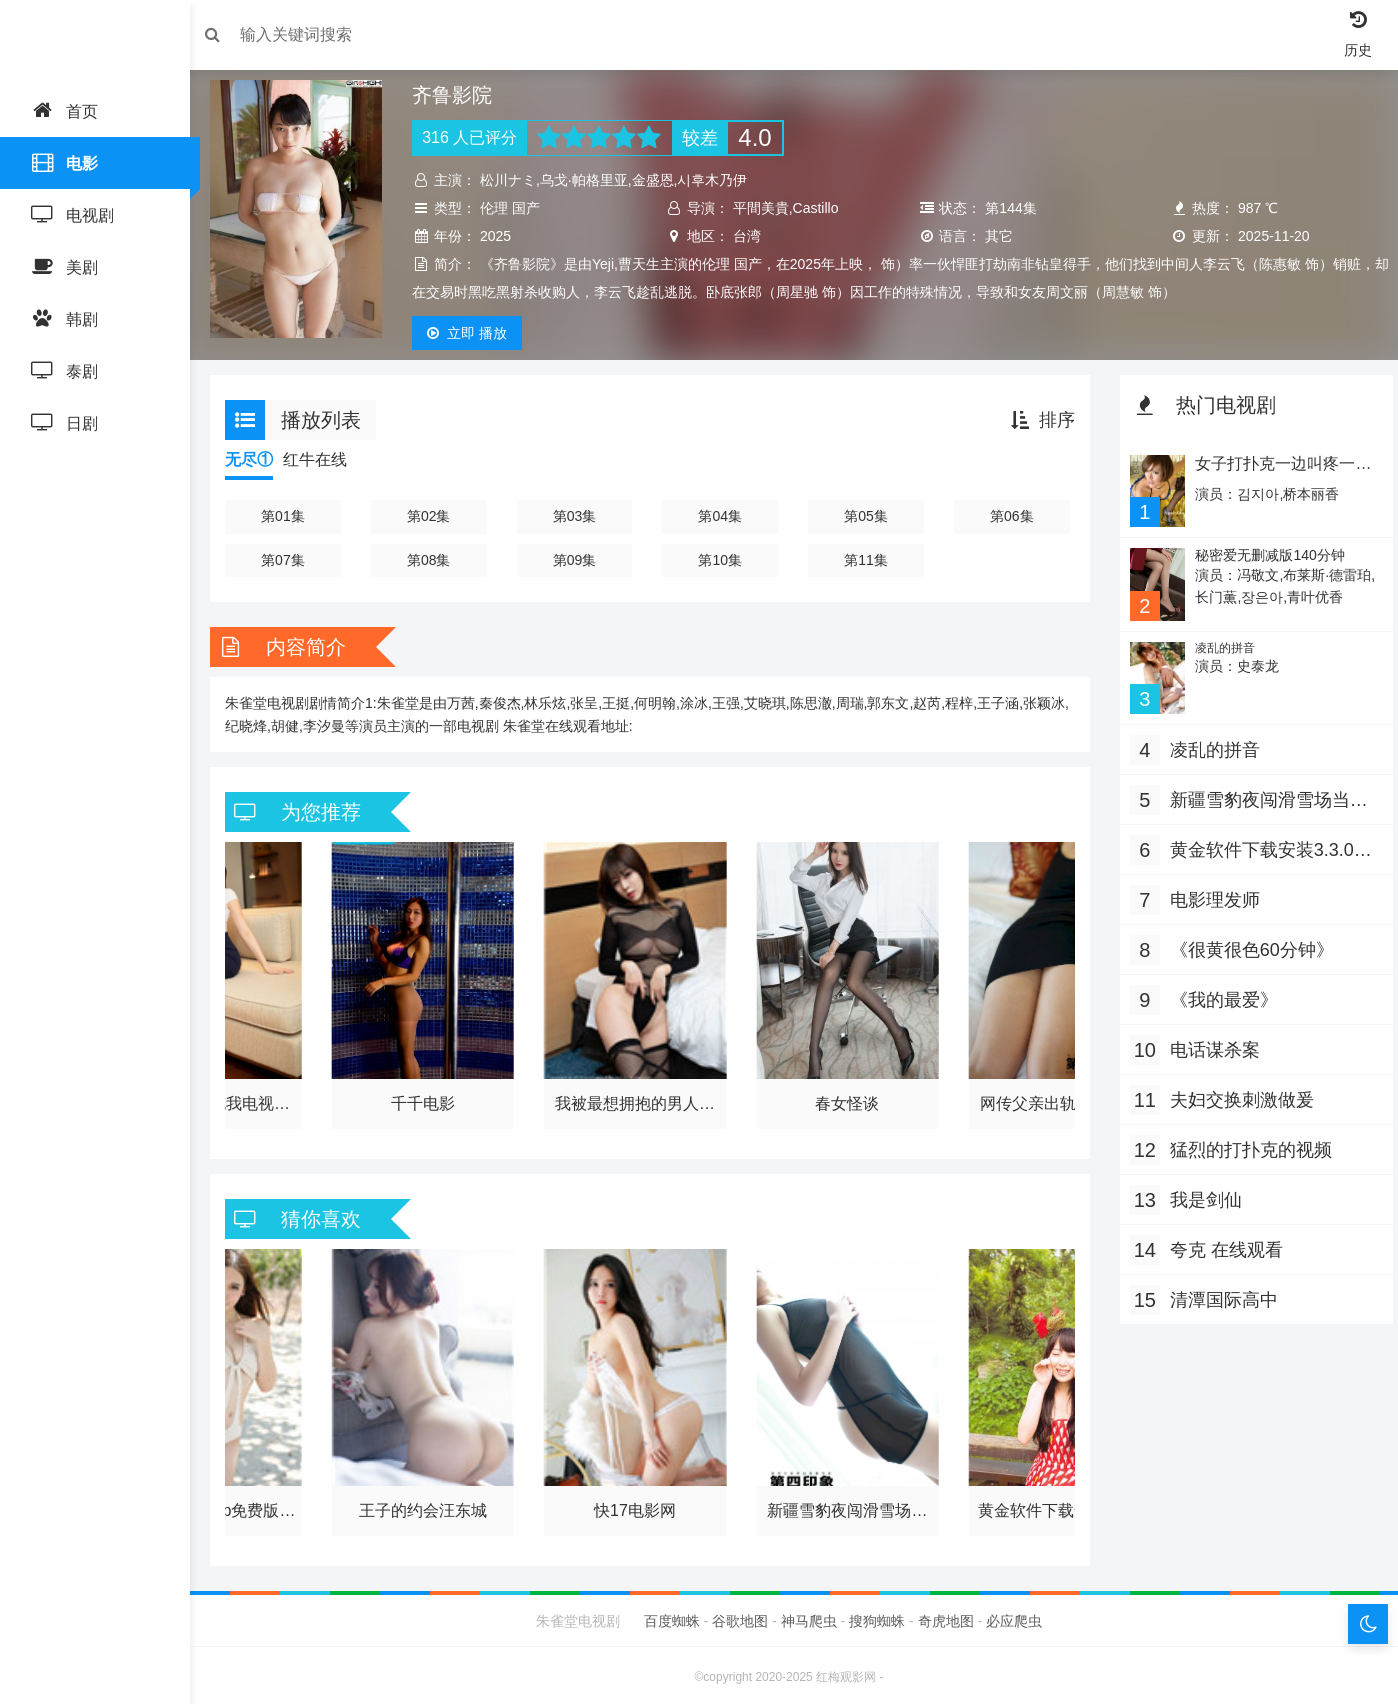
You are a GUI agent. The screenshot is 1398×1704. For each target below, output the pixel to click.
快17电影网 (638, 1501)
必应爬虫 (1014, 1617)
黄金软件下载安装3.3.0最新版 (1055, 1505)
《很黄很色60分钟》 (1247, 945)
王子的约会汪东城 (429, 1501)
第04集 (722, 516)
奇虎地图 (946, 1617)
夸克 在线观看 (1221, 1245)
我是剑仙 (1201, 1195)
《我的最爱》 (1219, 995)
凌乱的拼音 (1219, 645)
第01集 (292, 516)
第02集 (435, 516)
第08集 (435, 560)
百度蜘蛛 (672, 1617)
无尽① (259, 459)
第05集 (865, 516)
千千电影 (429, 1098)
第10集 (722, 560)
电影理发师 (1210, 895)
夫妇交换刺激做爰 (1237, 1095)
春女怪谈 (846, 1098)
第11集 (865, 560)
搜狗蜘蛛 (877, 1617)
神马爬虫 (809, 1617)
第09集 (578, 560)
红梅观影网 (846, 1673)
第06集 (1008, 516)
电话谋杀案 (1210, 1045)
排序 (1038, 420)
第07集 (292, 560)
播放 (474, 333)
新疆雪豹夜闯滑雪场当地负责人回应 (846, 1505)
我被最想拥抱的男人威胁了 (637, 1102)
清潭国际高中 (1219, 1295)
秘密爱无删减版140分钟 (1263, 554)
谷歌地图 (740, 1617)
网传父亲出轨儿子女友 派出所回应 (1055, 1102)
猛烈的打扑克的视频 (1246, 1145)
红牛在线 (325, 459)
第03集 (578, 516)
